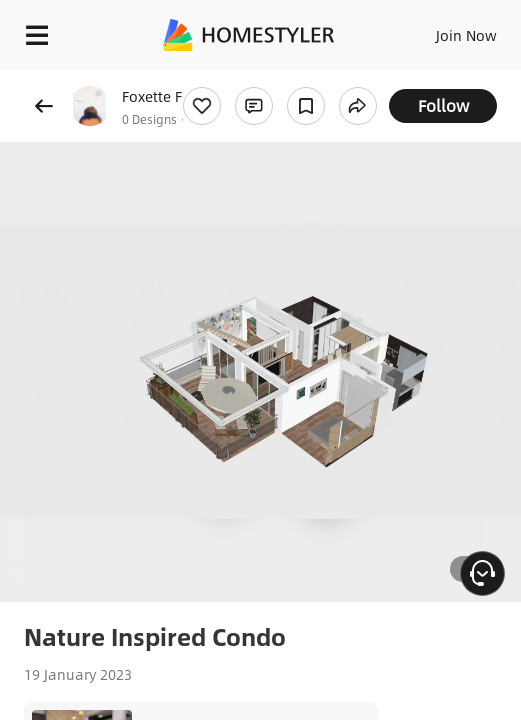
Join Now (466, 35)
